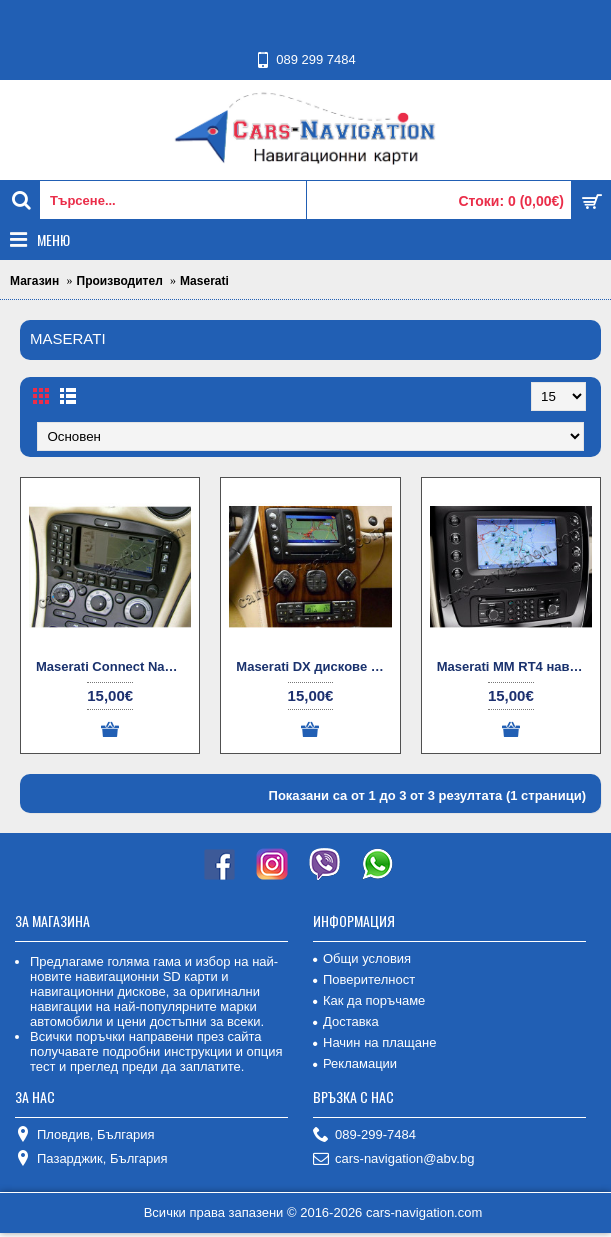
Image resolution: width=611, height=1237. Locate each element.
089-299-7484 (364, 1135)
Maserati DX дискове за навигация (313, 666)
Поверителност (364, 979)
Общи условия (362, 958)
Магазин (34, 281)
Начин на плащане (374, 1042)
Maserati (204, 281)
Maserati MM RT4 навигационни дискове (514, 666)
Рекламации (355, 1063)
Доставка (346, 1021)
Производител (120, 281)
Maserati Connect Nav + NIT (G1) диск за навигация (113, 666)
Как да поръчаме (369, 1000)
